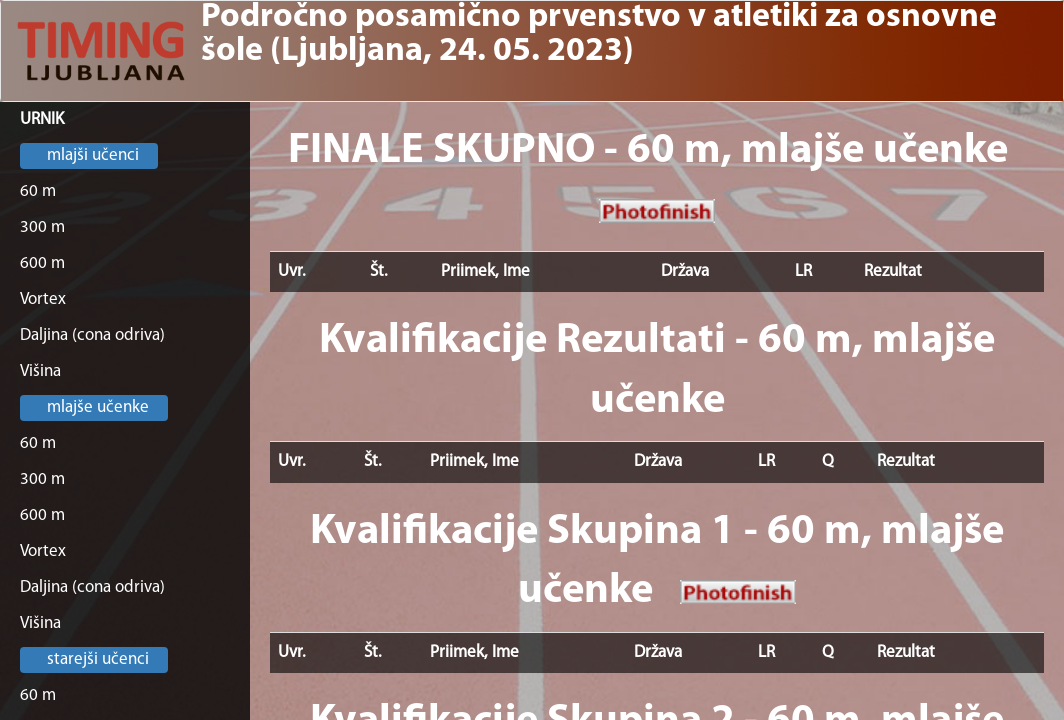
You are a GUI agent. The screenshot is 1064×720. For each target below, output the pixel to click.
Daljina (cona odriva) (92, 335)
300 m (42, 227)
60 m (38, 191)
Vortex (43, 299)
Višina (40, 371)
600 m (42, 263)
